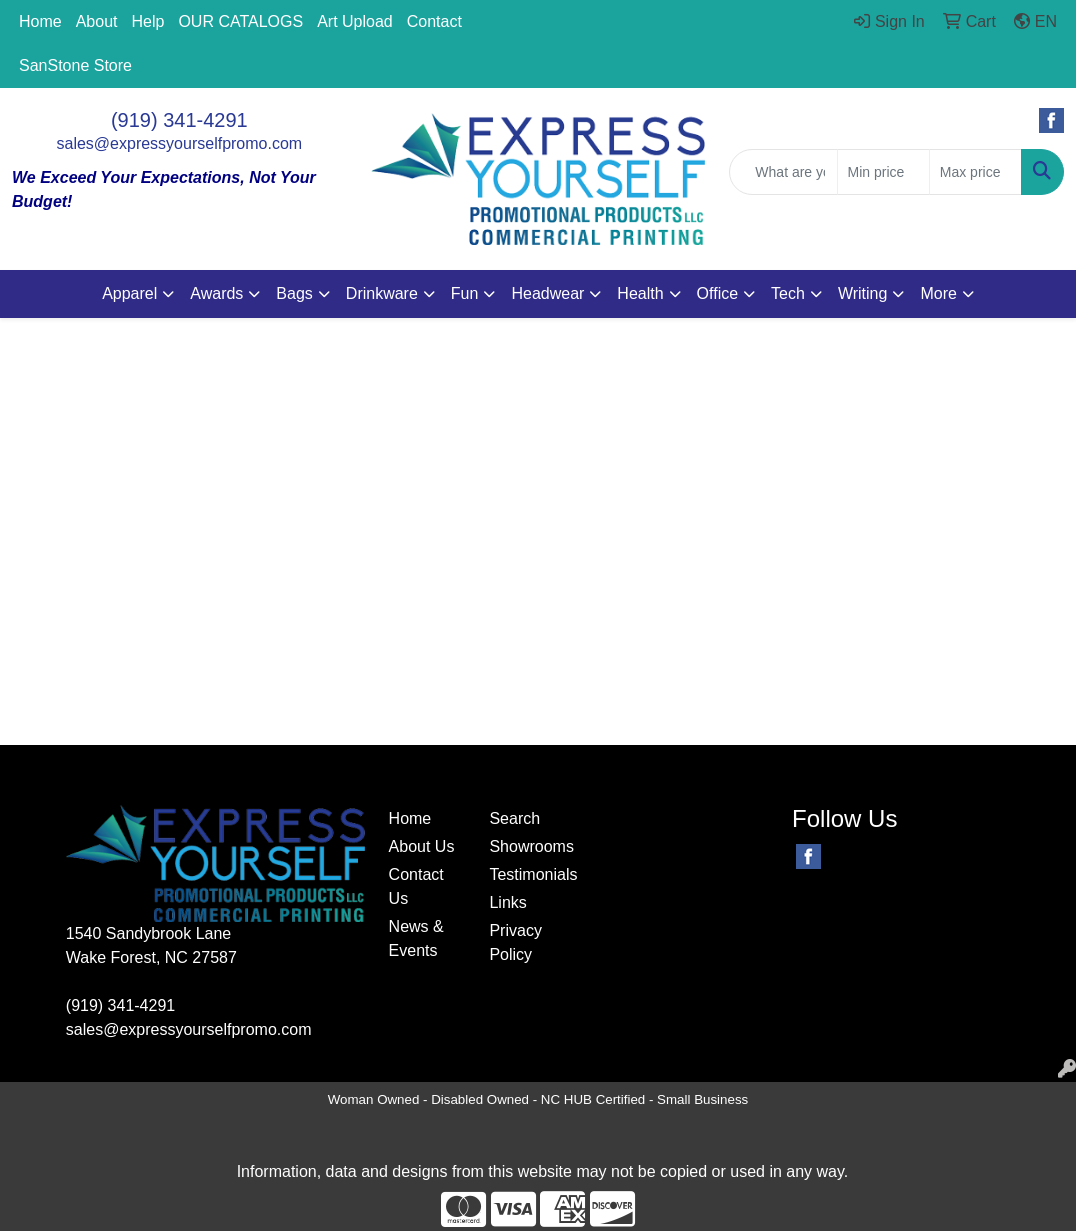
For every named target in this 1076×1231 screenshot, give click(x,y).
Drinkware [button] (382, 293)
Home (40, 21)
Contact (434, 21)
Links (507, 902)
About (97, 21)
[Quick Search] (783, 172)
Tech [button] (788, 293)
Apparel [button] (129, 293)
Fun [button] (465, 293)
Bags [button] (294, 293)
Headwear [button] (547, 293)
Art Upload (355, 21)
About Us (422, 846)
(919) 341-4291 (179, 120)
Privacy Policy (515, 942)
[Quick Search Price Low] (883, 172)
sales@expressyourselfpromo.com (180, 143)
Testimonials (527, 874)
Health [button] (640, 293)
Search (514, 818)
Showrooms (527, 846)
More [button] (938, 293)
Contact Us (416, 886)
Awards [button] (216, 293)
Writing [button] (863, 293)
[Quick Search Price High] (975, 172)
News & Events (416, 938)
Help (148, 21)
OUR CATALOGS (240, 21)
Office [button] (718, 293)
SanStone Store (75, 65)
